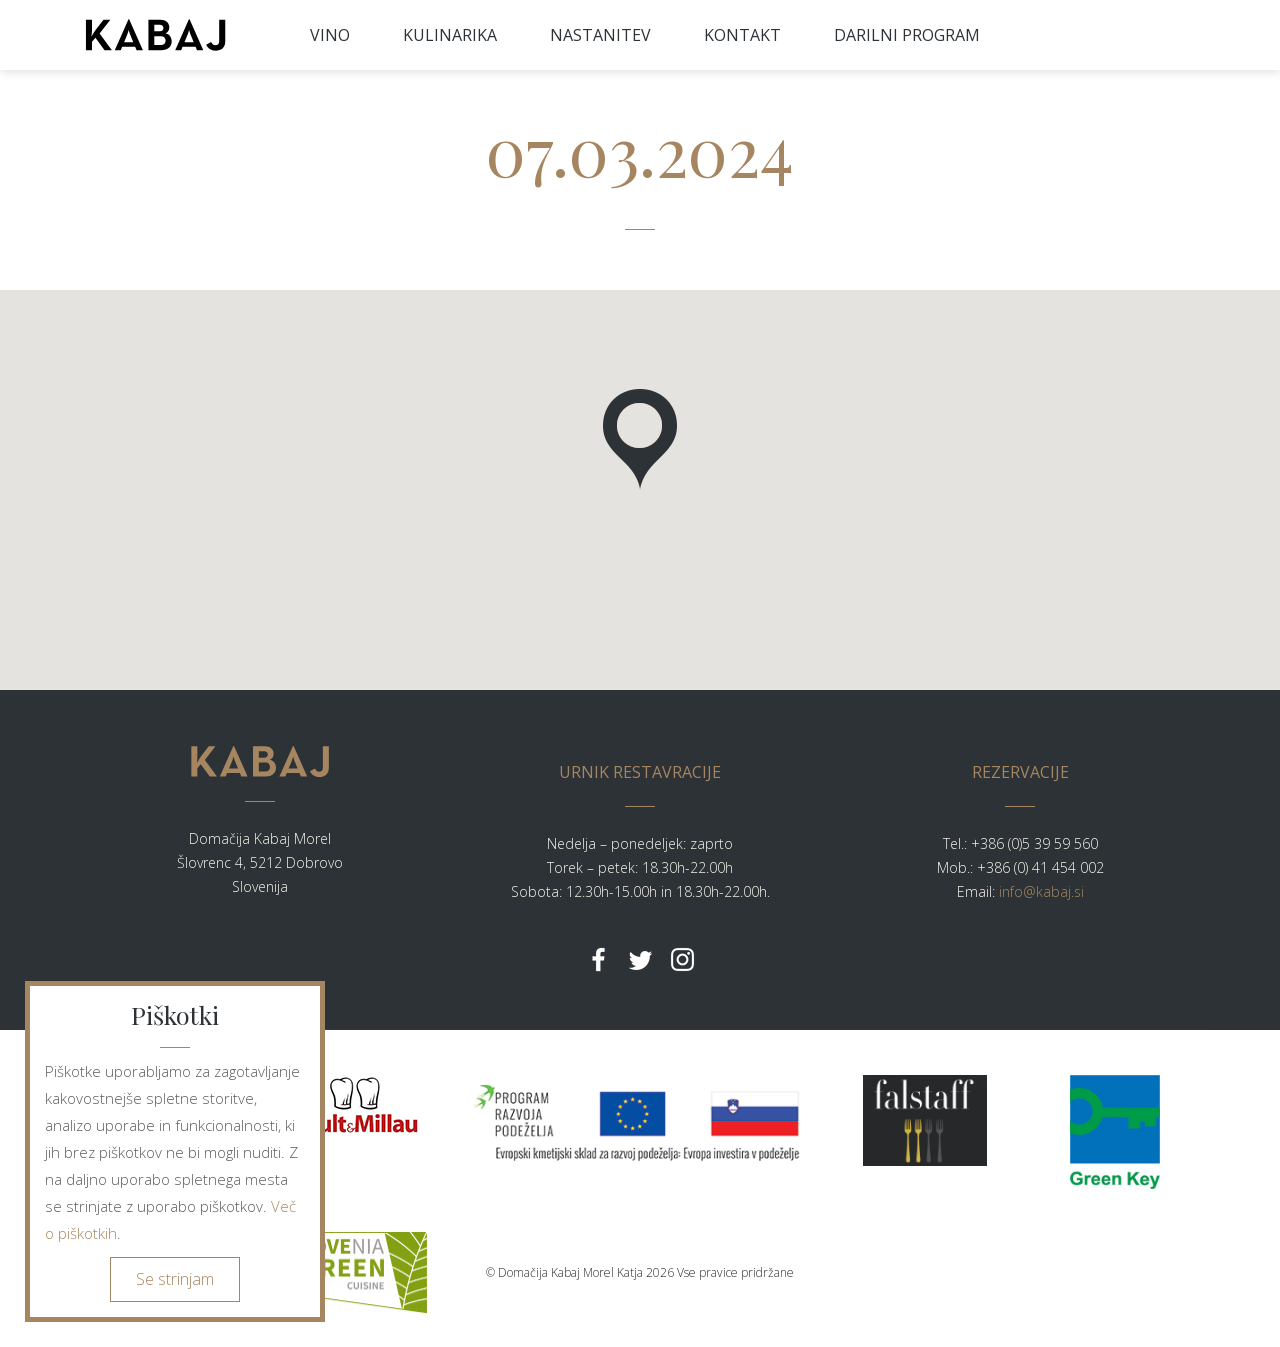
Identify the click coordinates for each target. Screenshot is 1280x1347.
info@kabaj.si (1041, 891)
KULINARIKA (450, 35)
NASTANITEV (600, 35)
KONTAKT (742, 35)
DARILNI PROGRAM (907, 35)
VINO (330, 35)
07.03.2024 (640, 149)
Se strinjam (175, 1279)
